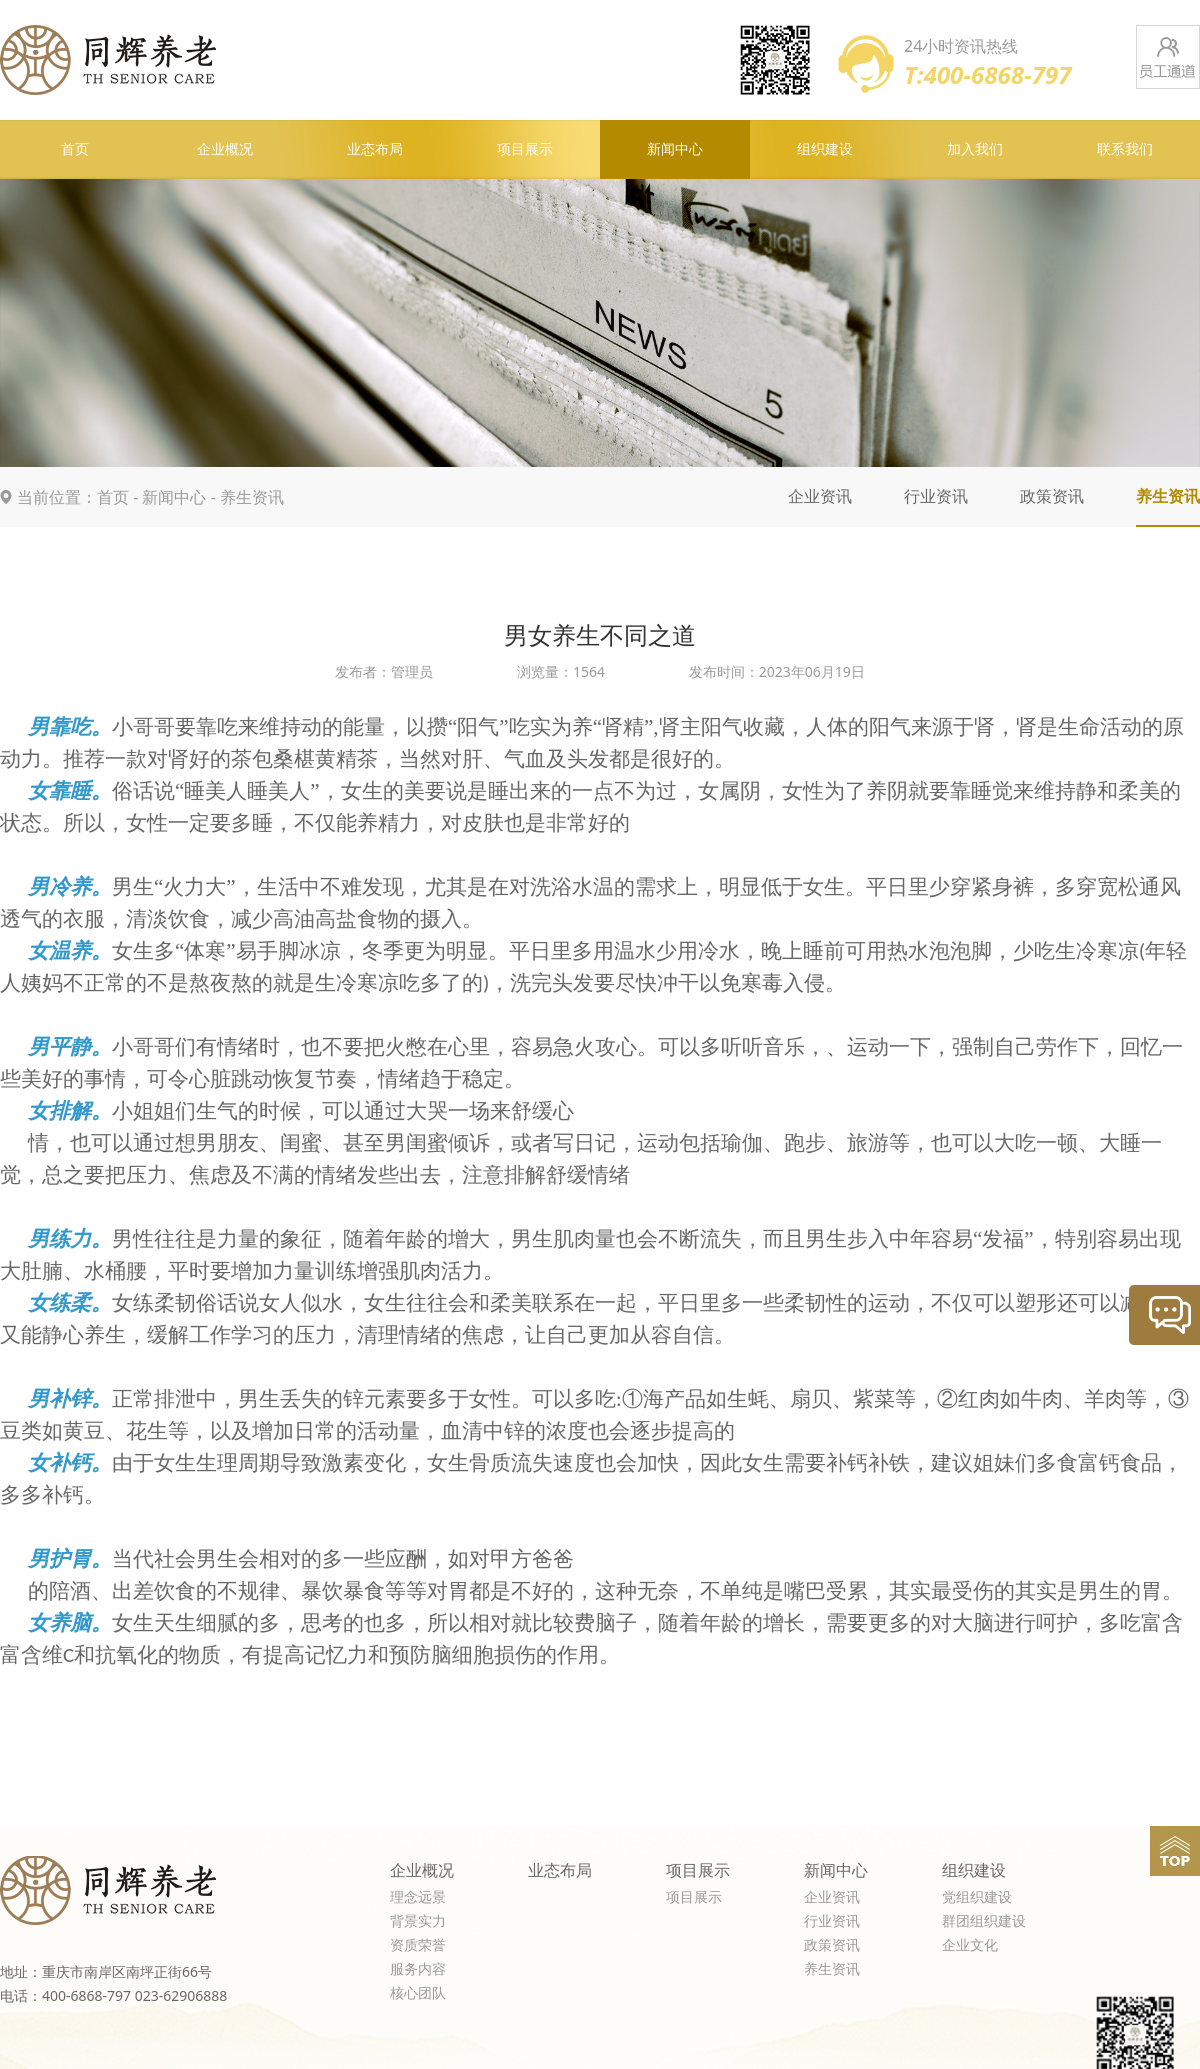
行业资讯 (936, 496)
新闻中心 (675, 149)
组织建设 (825, 149)
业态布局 (375, 149)
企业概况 (225, 149)
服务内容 (418, 1969)
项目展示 (525, 149)
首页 (75, 149)
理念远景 (418, 1897)
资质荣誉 (418, 1945)
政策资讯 (1052, 496)
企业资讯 (820, 496)
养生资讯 (252, 497)
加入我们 (975, 149)
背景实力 (418, 1921)
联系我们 (1125, 149)
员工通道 (1168, 57)
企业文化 (970, 1945)
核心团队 (418, 1993)
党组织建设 (977, 1897)
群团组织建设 (984, 1921)
